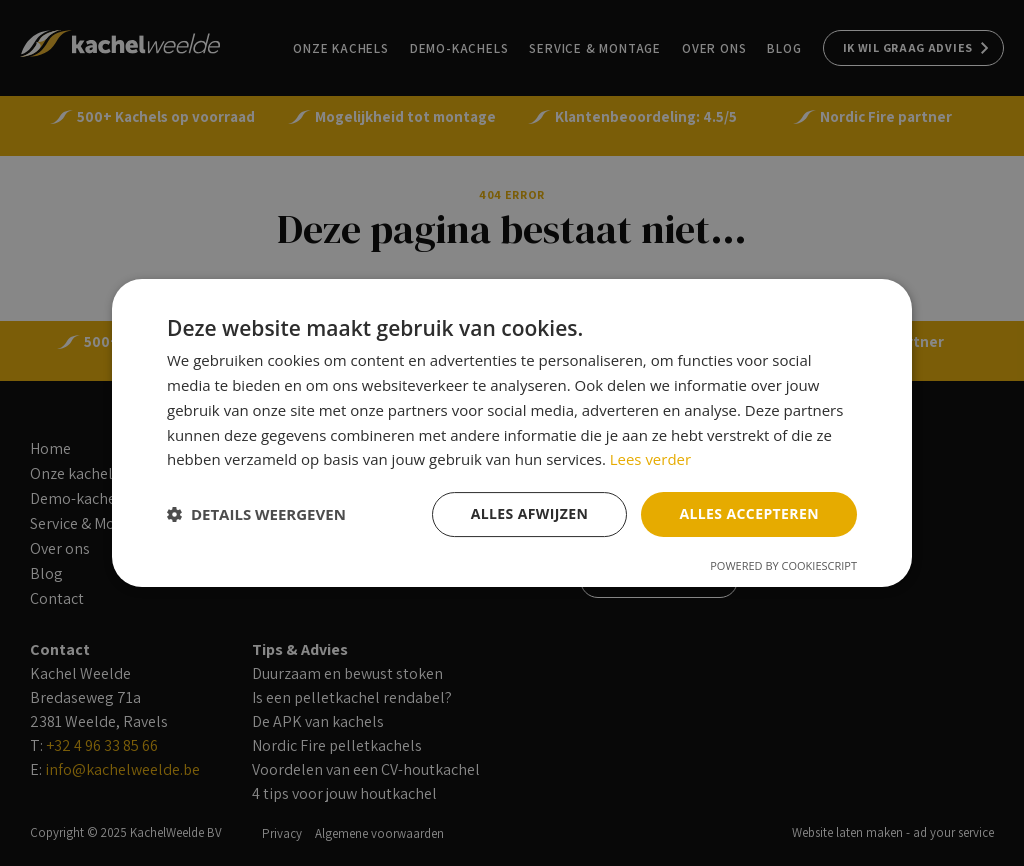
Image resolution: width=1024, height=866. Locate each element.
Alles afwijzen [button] (530, 513)
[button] (256, 515)
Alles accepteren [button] (749, 513)
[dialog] (512, 433)
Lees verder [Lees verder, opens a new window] (651, 459)
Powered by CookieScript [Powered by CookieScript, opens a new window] (783, 565)
